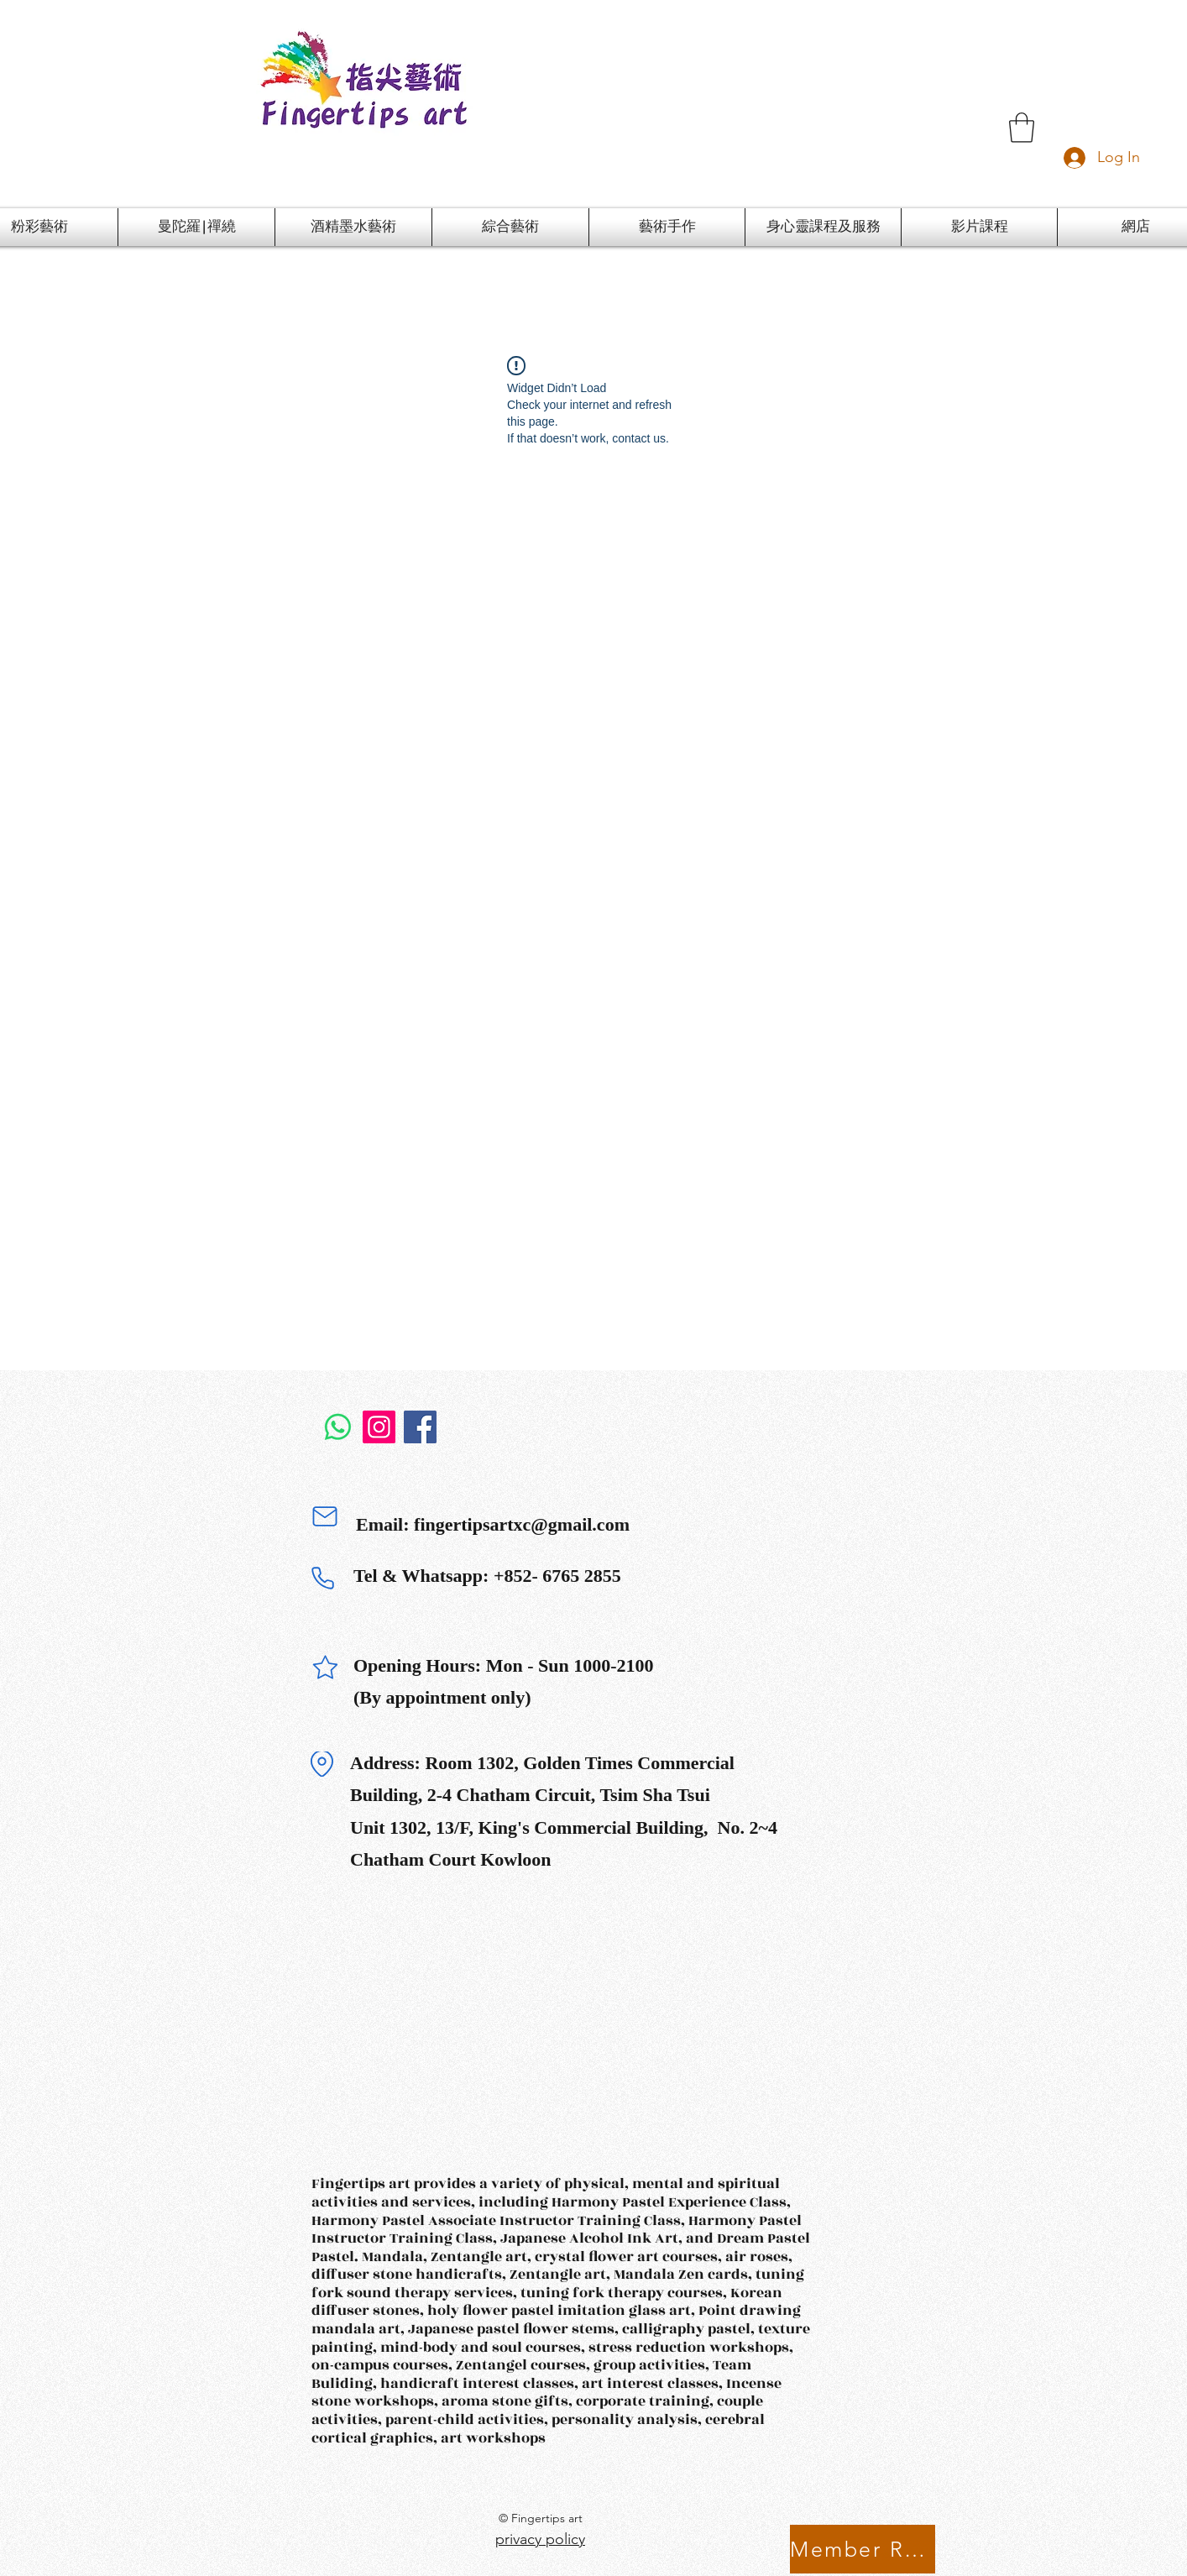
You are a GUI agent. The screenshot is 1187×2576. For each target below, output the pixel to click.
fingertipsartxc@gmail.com (522, 1524)
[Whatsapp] (338, 1427)
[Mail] (324, 1516)
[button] (1021, 128)
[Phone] (322, 1577)
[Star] (324, 1667)
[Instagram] (379, 1427)
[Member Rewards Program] (862, 2549)
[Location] (321, 1764)
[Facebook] (420, 1427)
